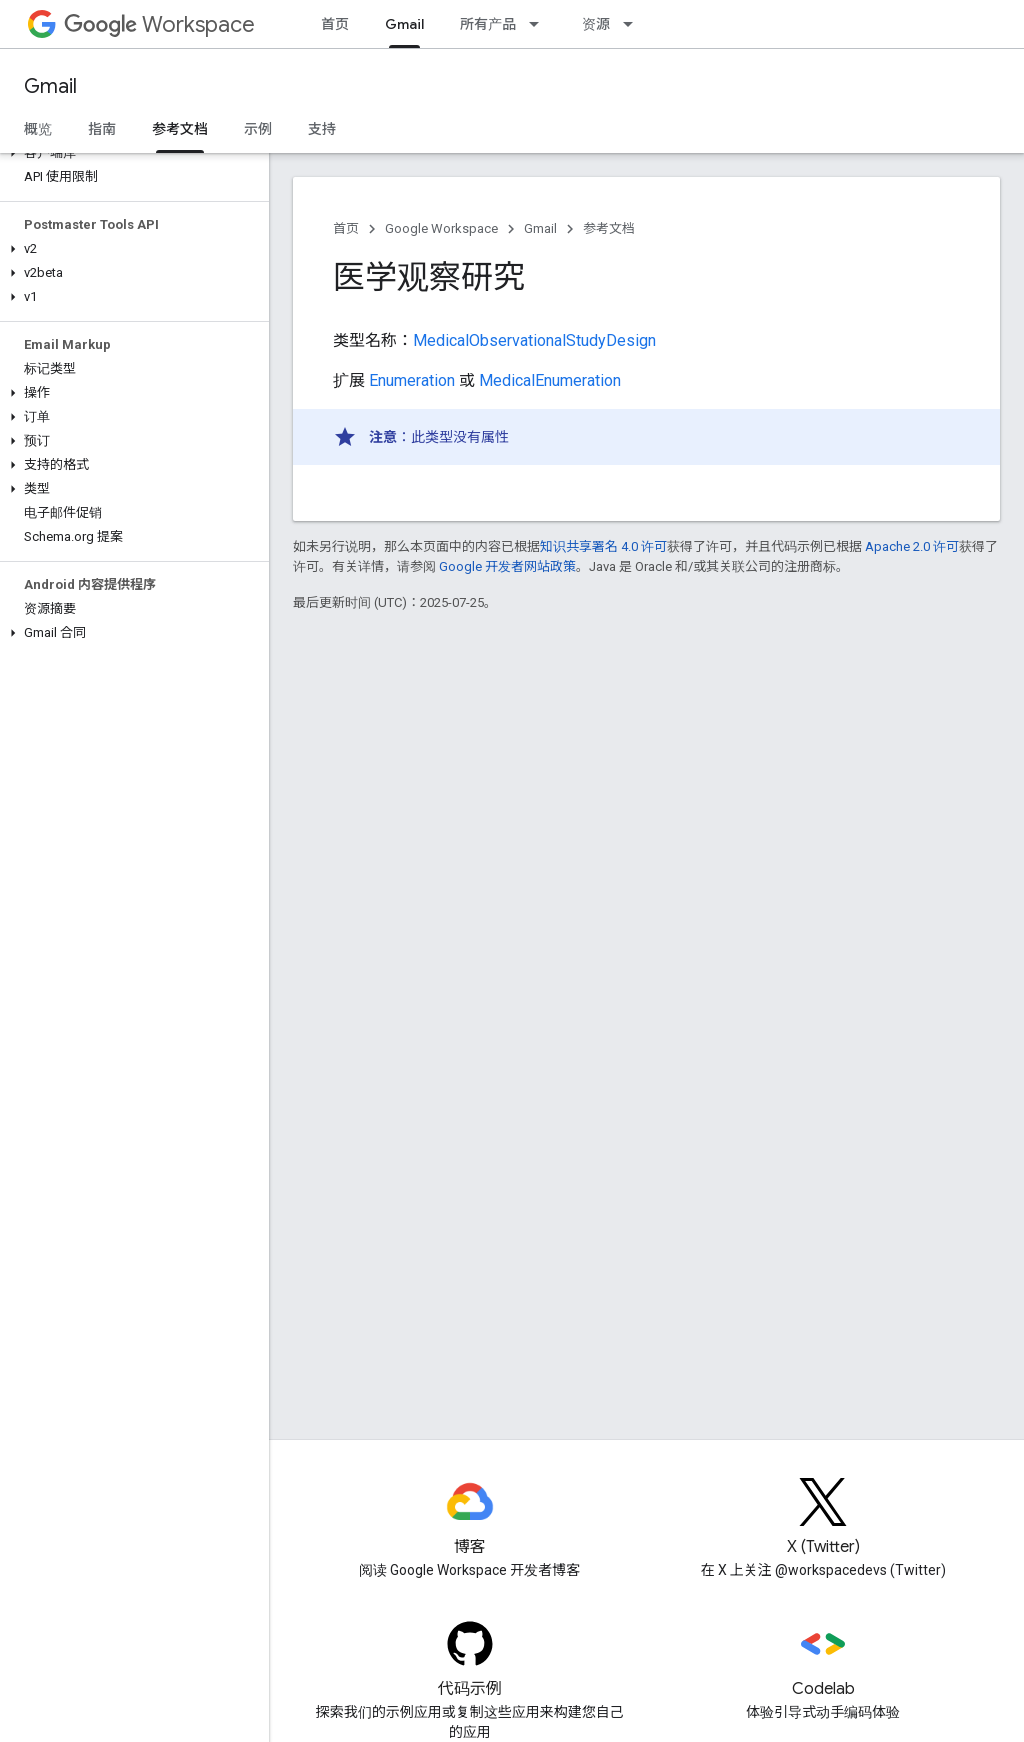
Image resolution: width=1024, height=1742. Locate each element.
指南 (102, 129)
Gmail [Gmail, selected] (404, 24)
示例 (258, 129)
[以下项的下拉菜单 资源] (634, 24)
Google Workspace (441, 228)
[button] (130, 153)
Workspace (159, 24)
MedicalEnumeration (550, 380)
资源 (596, 24)
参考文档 (609, 228)
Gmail (50, 86)
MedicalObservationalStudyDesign (534, 340)
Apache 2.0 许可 (912, 546)
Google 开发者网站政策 (507, 566)
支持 (322, 129)
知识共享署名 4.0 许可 (603, 546)
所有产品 (488, 24)
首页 (335, 24)
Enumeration (412, 380)
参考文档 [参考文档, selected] (180, 129)
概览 (38, 129)
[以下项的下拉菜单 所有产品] (540, 24)
